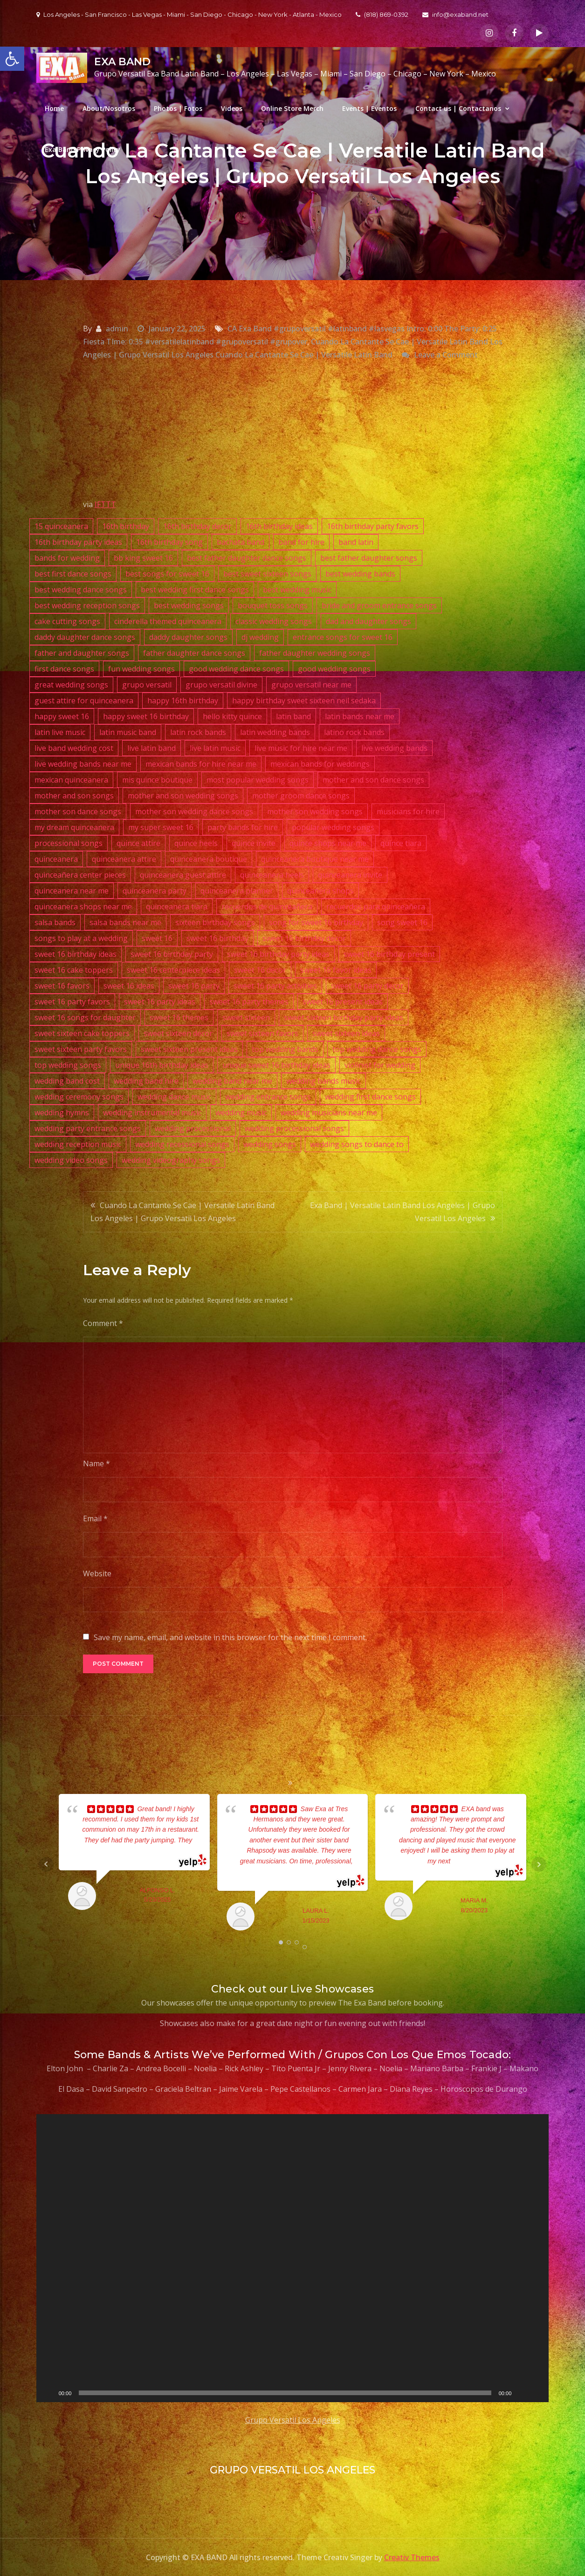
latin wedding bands (275, 732)
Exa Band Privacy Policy (82, 149)
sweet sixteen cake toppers (82, 1033)
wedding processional (193, 1128)
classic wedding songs (273, 621)
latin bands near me (359, 716)
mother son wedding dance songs (194, 811)
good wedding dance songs (236, 669)
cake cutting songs (67, 621)
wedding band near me (232, 1081)
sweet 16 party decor (367, 986)
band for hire (301, 542)
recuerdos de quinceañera (266, 906)
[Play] (48, 2392)
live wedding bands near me (82, 764)
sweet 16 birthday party (172, 954)
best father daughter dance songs (246, 558)
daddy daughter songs (188, 637)
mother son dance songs (77, 811)
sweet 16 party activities (275, 986)
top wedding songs (67, 1065)
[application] (292, 2258)
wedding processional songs (294, 1128)
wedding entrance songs (268, 1097)
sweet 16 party (194, 986)
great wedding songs (71, 685)
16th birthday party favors (373, 526)
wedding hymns (61, 1112)
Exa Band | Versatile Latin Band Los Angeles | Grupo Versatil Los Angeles (402, 1211)
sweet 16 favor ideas (336, 970)
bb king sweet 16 (143, 558)
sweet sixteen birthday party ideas (343, 1017)
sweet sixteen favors (262, 1033)
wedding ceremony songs (79, 1097)
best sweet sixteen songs (267, 574)
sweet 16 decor (260, 970)
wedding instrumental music (152, 1112)
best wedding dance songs (80, 589)
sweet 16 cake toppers (73, 970)
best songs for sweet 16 (167, 574)
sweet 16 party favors (72, 1001)
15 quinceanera (61, 526)
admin (117, 328)
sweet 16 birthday (217, 938)
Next (538, 1864)
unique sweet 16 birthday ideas (276, 1065)
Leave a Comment (446, 355)
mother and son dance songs (373, 780)
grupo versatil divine (221, 685)
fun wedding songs (141, 669)
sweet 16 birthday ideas (75, 954)
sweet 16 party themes (249, 1001)
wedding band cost (67, 1081)
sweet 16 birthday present (389, 954)
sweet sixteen (246, 1017)
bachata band (240, 542)
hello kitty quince (232, 716)
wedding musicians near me (329, 1112)
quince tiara (400, 843)
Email (95, 1518)
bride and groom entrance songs (379, 605)
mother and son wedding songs (183, 795)
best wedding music (297, 589)
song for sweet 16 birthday (316, 922)
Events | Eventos (369, 108)
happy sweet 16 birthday (146, 716)
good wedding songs (334, 669)
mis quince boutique (157, 780)
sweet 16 (157, 938)
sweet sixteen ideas (346, 1033)
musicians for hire (408, 811)
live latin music (215, 748)
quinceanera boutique (208, 859)
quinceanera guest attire (183, 875)
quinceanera (56, 859)
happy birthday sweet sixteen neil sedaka (304, 700)
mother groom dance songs (301, 795)
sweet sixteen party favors (80, 1049)
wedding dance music (174, 1097)
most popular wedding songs (257, 780)
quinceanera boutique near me (315, 859)
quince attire (138, 843)
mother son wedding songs (315, 811)
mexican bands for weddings (320, 764)
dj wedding (260, 637)
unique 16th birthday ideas (161, 1065)
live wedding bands (394, 748)
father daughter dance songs (194, 653)
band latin (355, 542)
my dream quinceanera (74, 827)
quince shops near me (327, 843)
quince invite (253, 843)
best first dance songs (72, 574)
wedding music (241, 1112)
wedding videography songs (171, 1160)
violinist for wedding (379, 1065)
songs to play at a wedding (81, 938)
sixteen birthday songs (215, 922)
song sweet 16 (402, 922)
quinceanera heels (272, 875)
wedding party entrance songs (87, 1128)
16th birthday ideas (279, 526)
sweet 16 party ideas (159, 1001)
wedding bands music (323, 1081)
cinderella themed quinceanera (167, 621)
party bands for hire (242, 827)
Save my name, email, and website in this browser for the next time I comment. (230, 1637)
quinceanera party (154, 891)
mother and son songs (74, 795)
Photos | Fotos (178, 108)
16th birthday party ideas (78, 542)
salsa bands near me (125, 922)
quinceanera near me (71, 891)
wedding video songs (71, 1160)
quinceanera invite (350, 875)
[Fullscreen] (536, 2392)
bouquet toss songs (273, 605)
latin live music (59, 732)
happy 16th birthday (182, 700)
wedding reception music (77, 1144)
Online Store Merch (292, 108)
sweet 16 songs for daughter (85, 1017)
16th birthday (125, 526)
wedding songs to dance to (357, 1144)
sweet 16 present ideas (343, 1001)
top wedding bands (285, 1049)
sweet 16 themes (179, 1017)
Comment (103, 1323)
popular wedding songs (333, 827)
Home (54, 108)
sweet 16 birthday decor (304, 938)
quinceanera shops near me (83, 906)
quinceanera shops (320, 891)
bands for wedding (67, 558)
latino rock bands (354, 732)
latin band (293, 716)
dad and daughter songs (368, 621)
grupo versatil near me (311, 685)
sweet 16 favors (61, 986)
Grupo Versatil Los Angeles (292, 2420)
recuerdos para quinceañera (375, 906)
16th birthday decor (197, 526)
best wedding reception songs (87, 605)
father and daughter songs (81, 653)
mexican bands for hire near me (200, 764)
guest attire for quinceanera (83, 700)
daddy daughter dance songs (84, 637)
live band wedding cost (73, 748)
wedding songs (269, 1144)
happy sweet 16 (61, 716)
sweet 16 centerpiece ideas (173, 970)
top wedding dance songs (376, 1049)
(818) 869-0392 (382, 14)
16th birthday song (169, 542)
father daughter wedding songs (314, 653)
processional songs (68, 843)
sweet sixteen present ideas (189, 1049)
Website (97, 1573)
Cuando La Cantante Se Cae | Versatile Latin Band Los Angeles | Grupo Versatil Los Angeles (182, 1211)
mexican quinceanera (71, 780)
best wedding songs (189, 605)
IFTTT (105, 504)
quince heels (196, 843)
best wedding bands (360, 574)
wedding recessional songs (182, 1144)
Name (96, 1463)
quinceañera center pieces (80, 875)
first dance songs (64, 669)
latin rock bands (198, 732)
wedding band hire (146, 1081)
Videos (231, 108)
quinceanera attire (124, 859)
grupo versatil (147, 685)
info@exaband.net (455, 14)
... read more (468, 1861)
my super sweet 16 (160, 827)
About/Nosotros (109, 108)
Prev (46, 1864)
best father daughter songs (368, 558)
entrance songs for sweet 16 (342, 637)
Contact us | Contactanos (458, 108)
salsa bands (55, 922)
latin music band (127, 732)
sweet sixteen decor (178, 1033)
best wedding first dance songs (195, 589)
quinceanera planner (236, 891)
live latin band (151, 748)
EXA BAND (122, 61)
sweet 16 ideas (128, 986)
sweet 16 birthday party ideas (278, 954)
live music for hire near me (301, 748)
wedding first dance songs (370, 1097)
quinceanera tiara (176, 906)
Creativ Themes (412, 2557)
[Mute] (521, 2392)
